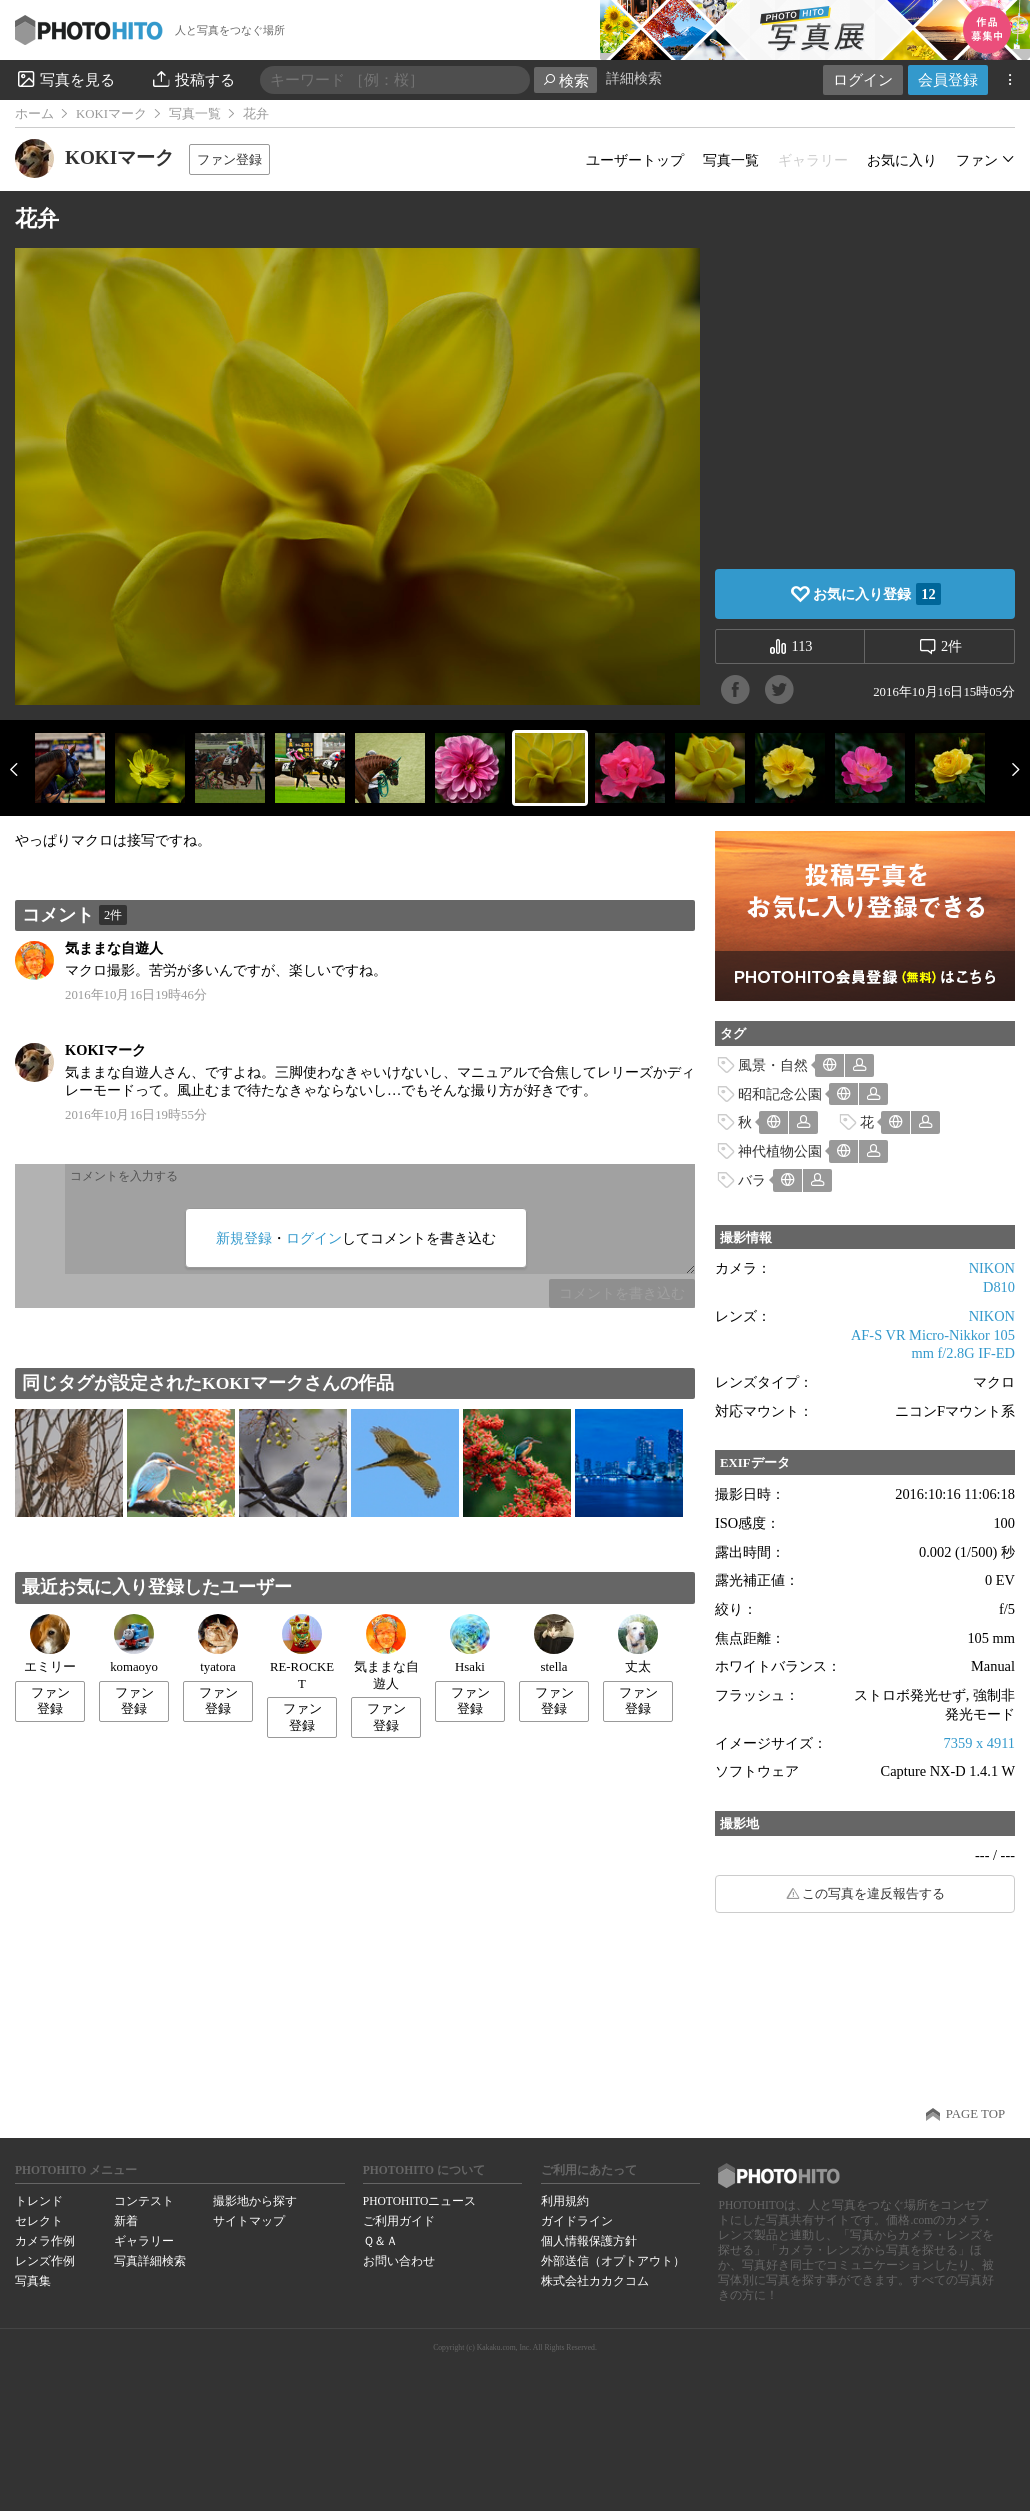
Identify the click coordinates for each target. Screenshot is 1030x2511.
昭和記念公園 (780, 1094)
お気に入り (902, 160)
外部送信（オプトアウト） (613, 2261)
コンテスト (144, 2201)
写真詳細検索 (150, 2261)
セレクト (39, 2221)
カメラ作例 (45, 2241)
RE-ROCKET (302, 1652)
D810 (999, 1287)
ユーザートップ (635, 160)
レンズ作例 (45, 2261)
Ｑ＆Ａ (380, 2241)
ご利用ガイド (399, 2221)
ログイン (863, 79)
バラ (752, 1180)
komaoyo (134, 1644)
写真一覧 (195, 114)
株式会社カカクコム (595, 2281)
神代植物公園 (780, 1151)
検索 (565, 80)
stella (554, 1644)
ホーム (34, 114)
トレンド (39, 2201)
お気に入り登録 (876, 594)
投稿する (192, 79)
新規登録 (244, 1238)
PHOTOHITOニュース (419, 2201)
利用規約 (565, 2201)
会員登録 (948, 79)
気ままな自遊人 (114, 948)
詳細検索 (634, 78)
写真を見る (65, 79)
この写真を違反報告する (873, 1894)
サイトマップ (249, 2221)
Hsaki (470, 1644)
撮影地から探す (255, 2201)
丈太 (638, 1644)
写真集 (33, 2281)
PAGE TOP (975, 2114)
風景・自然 (773, 1065)
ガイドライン (577, 2221)
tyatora (218, 1644)
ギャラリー (144, 2241)
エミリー (50, 1644)
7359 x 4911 (979, 1743)
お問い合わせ (399, 2261)
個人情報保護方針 (589, 2241)
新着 (126, 2221)
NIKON (992, 1268)
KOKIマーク (111, 114)
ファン (977, 160)
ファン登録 (229, 159)
